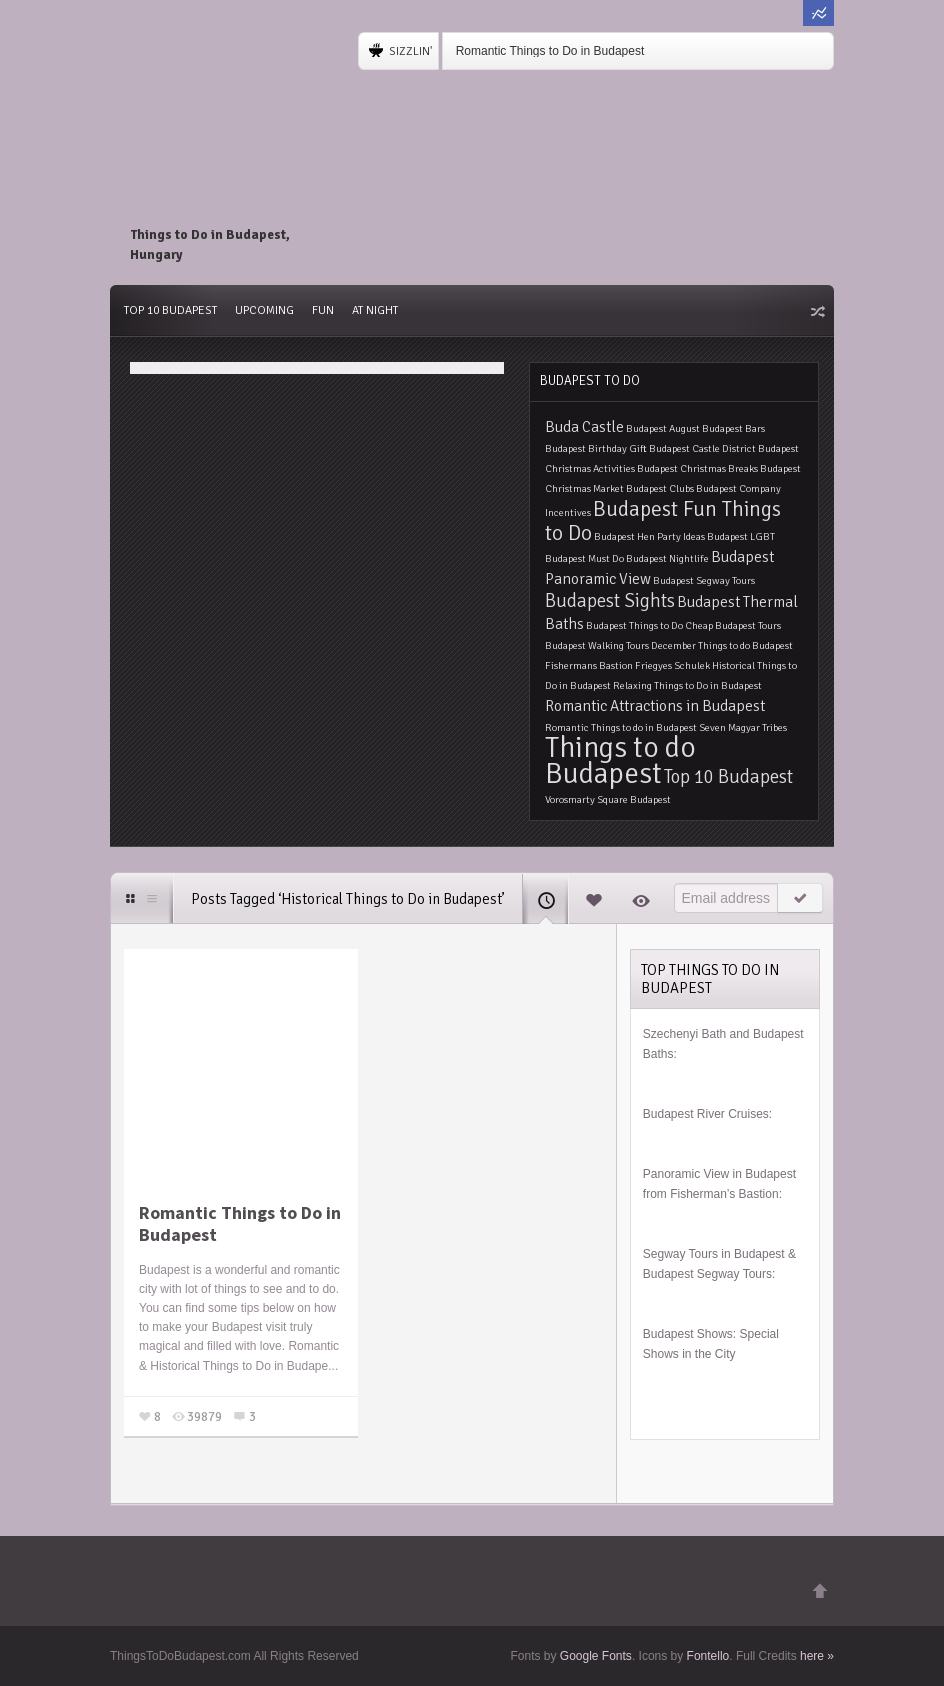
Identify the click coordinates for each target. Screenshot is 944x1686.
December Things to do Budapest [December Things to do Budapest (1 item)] (722, 645)
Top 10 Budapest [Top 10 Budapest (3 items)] (728, 776)
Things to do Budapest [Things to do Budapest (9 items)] (620, 760)
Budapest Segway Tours (707, 1274)
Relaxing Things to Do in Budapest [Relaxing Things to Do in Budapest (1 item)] (687, 685)
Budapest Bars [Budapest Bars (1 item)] (733, 428)
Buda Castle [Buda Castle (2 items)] (584, 427)
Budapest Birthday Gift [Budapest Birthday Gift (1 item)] (596, 448)
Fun (323, 310)
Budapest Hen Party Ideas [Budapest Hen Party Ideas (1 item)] (649, 536)
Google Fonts (596, 1656)
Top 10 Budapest (170, 310)
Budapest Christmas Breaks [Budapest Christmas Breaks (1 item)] (697, 468)
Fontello (708, 1656)
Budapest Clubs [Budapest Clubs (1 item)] (660, 488)
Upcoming (264, 310)
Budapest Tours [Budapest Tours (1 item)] (748, 625)
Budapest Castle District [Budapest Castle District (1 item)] (702, 448)
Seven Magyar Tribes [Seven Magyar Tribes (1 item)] (743, 727)
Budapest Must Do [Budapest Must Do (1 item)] (584, 558)
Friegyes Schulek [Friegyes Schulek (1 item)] (672, 665)
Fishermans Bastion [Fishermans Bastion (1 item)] (589, 665)
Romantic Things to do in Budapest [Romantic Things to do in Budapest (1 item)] (621, 727)
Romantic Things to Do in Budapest (550, 51)
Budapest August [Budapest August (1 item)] (663, 428)
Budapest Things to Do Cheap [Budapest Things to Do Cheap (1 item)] (649, 625)
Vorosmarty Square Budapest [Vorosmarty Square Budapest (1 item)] (608, 799)
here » (817, 1656)
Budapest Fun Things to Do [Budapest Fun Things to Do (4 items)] (663, 521)
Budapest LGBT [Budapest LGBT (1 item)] (741, 536)
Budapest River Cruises (706, 1114)
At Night (375, 310)
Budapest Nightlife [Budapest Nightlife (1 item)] (667, 558)
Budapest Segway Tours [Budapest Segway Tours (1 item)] (704, 580)
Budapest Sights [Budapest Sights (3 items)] (610, 600)
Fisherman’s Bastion (724, 1194)
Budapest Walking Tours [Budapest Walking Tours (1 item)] (597, 645)
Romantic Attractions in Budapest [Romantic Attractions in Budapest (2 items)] (655, 706)
